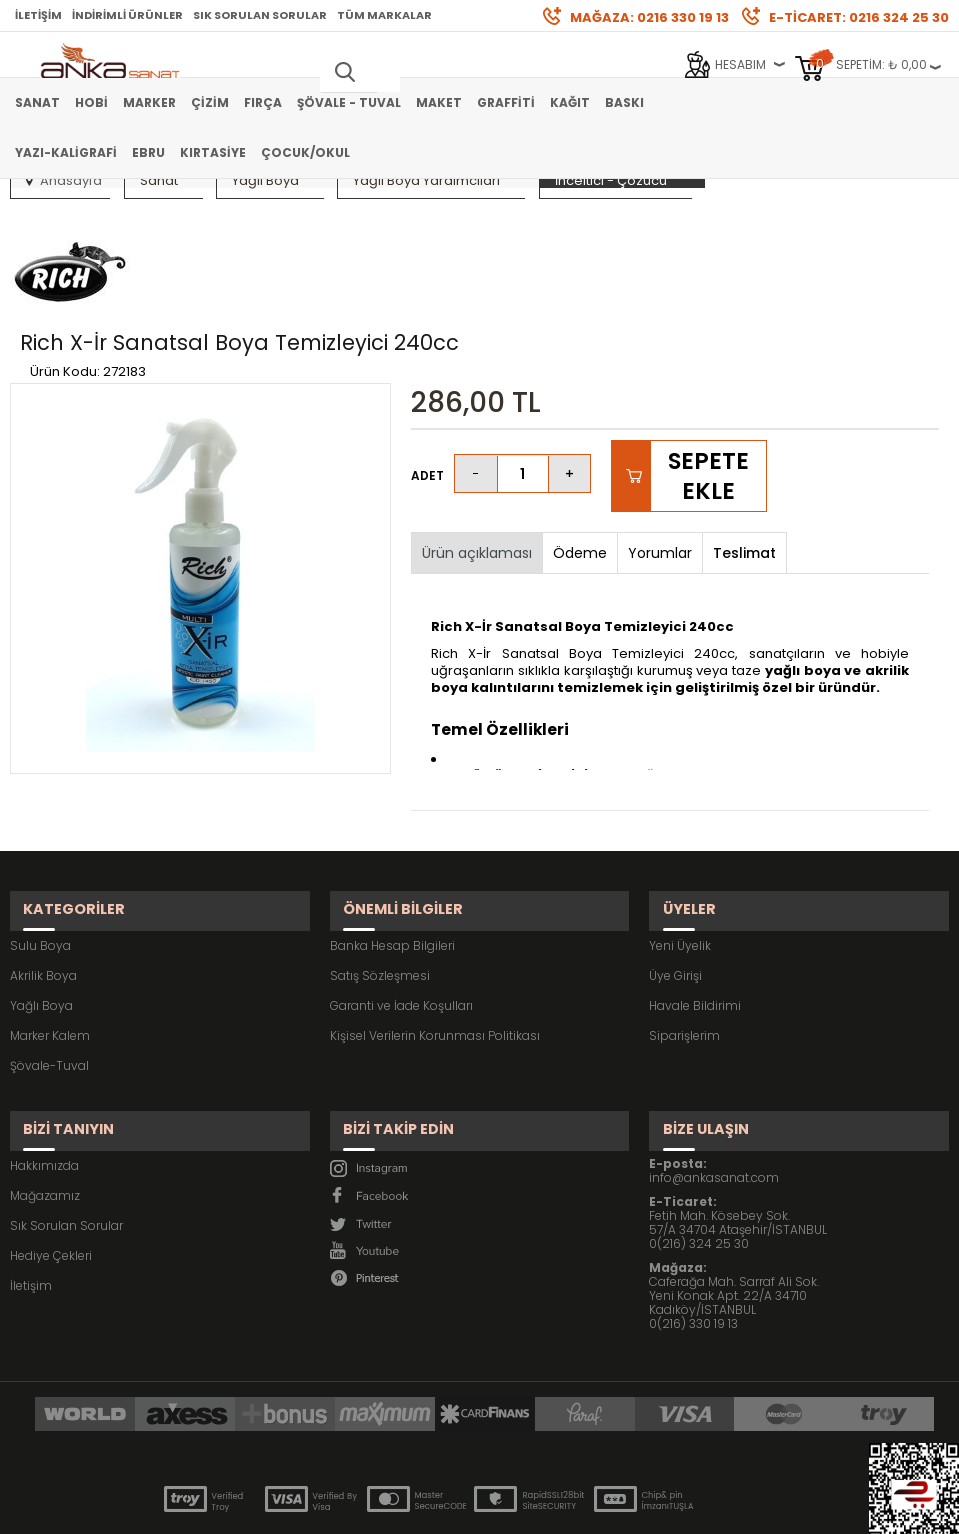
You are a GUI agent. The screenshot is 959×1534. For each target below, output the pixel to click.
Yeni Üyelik (680, 876)
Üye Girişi (675, 906)
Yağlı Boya (41, 936)
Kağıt (570, 102)
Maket (439, 102)
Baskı (624, 102)
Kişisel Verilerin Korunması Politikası (435, 966)
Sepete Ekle (708, 424)
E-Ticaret (419, 1508)
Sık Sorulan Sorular (260, 15)
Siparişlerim (684, 966)
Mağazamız (45, 1109)
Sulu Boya (40, 876)
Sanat (37, 102)
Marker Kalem (50, 966)
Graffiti (506, 102)
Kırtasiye (213, 152)
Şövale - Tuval (349, 102)
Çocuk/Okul (305, 152)
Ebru (148, 152)
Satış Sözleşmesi (380, 906)
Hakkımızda (44, 1079)
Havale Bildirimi (695, 936)
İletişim (38, 15)
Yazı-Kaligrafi (66, 152)
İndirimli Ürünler (127, 15)
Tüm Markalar (384, 15)
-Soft (368, 1508)
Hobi (91, 102)
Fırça (263, 102)
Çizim (210, 102)
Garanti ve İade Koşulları (401, 936)
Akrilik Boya (43, 906)
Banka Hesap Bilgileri (392, 876)
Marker (149, 102)
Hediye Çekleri (51, 1169)
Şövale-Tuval (49, 996)
